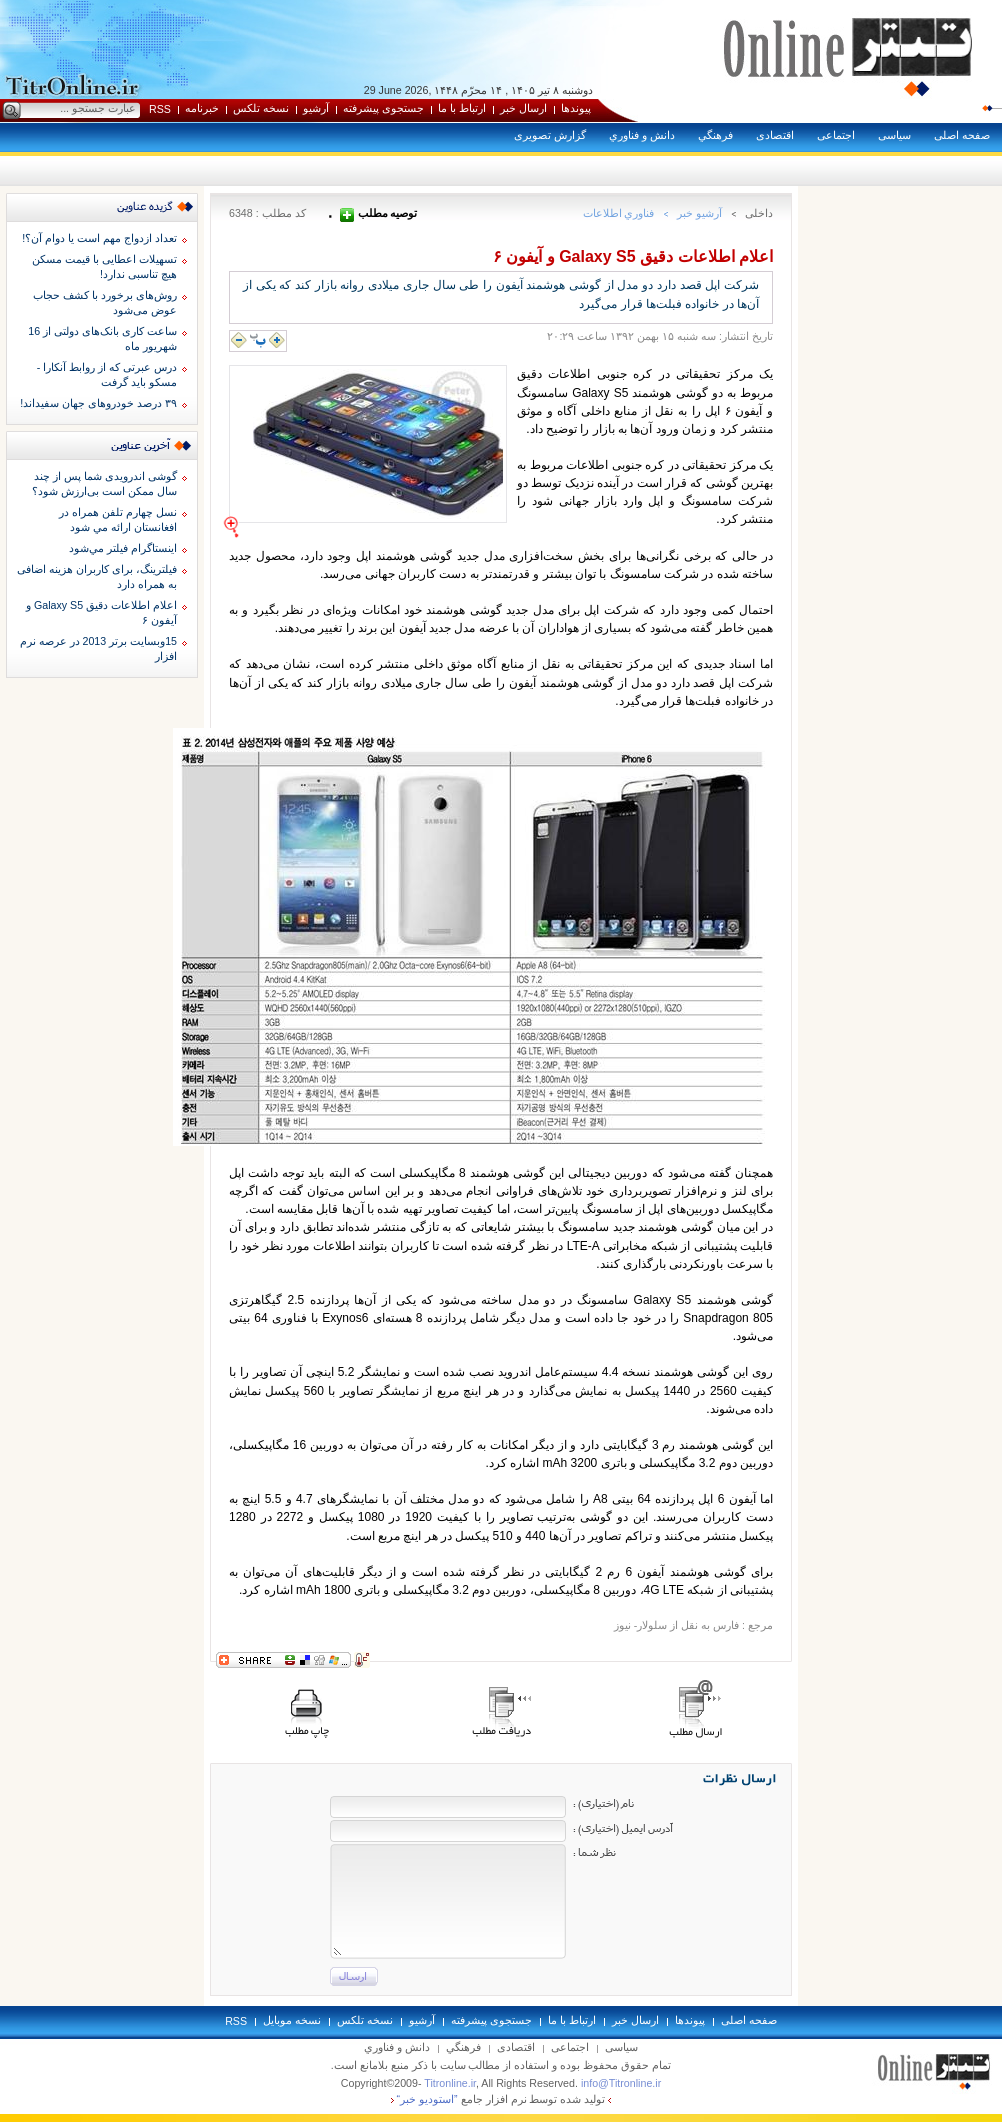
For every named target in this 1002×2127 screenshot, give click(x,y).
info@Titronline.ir (621, 2083)
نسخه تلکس (261, 108)
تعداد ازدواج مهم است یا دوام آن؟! (99, 238)
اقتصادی (775, 135)
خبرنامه (202, 108)
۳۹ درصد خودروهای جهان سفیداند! (98, 403)
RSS (160, 109)
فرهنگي (715, 135)
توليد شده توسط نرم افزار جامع (501, 2099)
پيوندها (576, 108)
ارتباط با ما (462, 108)
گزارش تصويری (550, 135)
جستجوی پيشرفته (383, 108)
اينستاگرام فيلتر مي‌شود (123, 548)
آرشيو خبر (699, 213)
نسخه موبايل (292, 2020)
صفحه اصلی (962, 135)
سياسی (894, 135)
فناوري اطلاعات (619, 213)
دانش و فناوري (642, 135)
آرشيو (316, 108)
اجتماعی (836, 135)
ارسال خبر (523, 108)
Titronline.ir (450, 2083)
